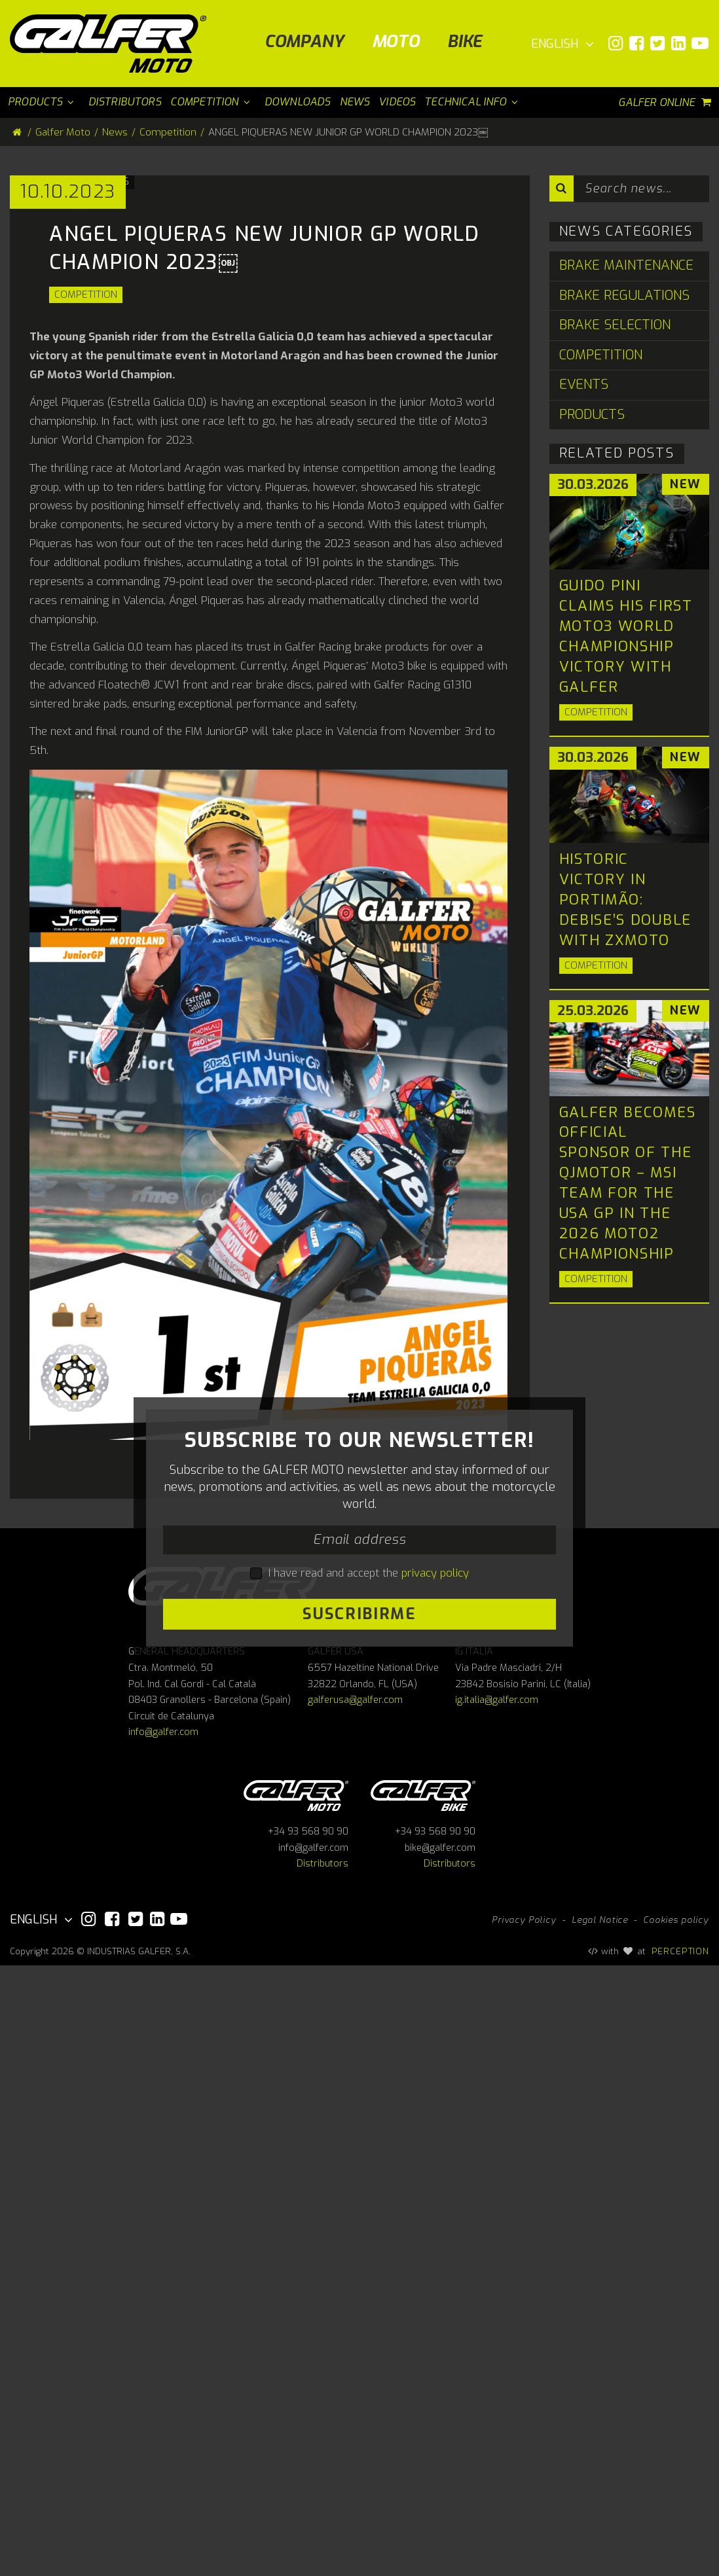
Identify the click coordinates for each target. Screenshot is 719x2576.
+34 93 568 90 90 (308, 2443)
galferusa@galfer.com (355, 2311)
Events (583, 384)
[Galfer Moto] (113, 43)
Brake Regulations (624, 295)
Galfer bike (423, 2404)
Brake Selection (615, 325)
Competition (85, 597)
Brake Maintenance (626, 265)
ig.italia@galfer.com (496, 2311)
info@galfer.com (163, 2343)
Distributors (322, 2475)
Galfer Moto (62, 132)
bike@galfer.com (440, 2458)
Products (592, 414)
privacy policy (435, 2029)
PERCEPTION (681, 2561)
